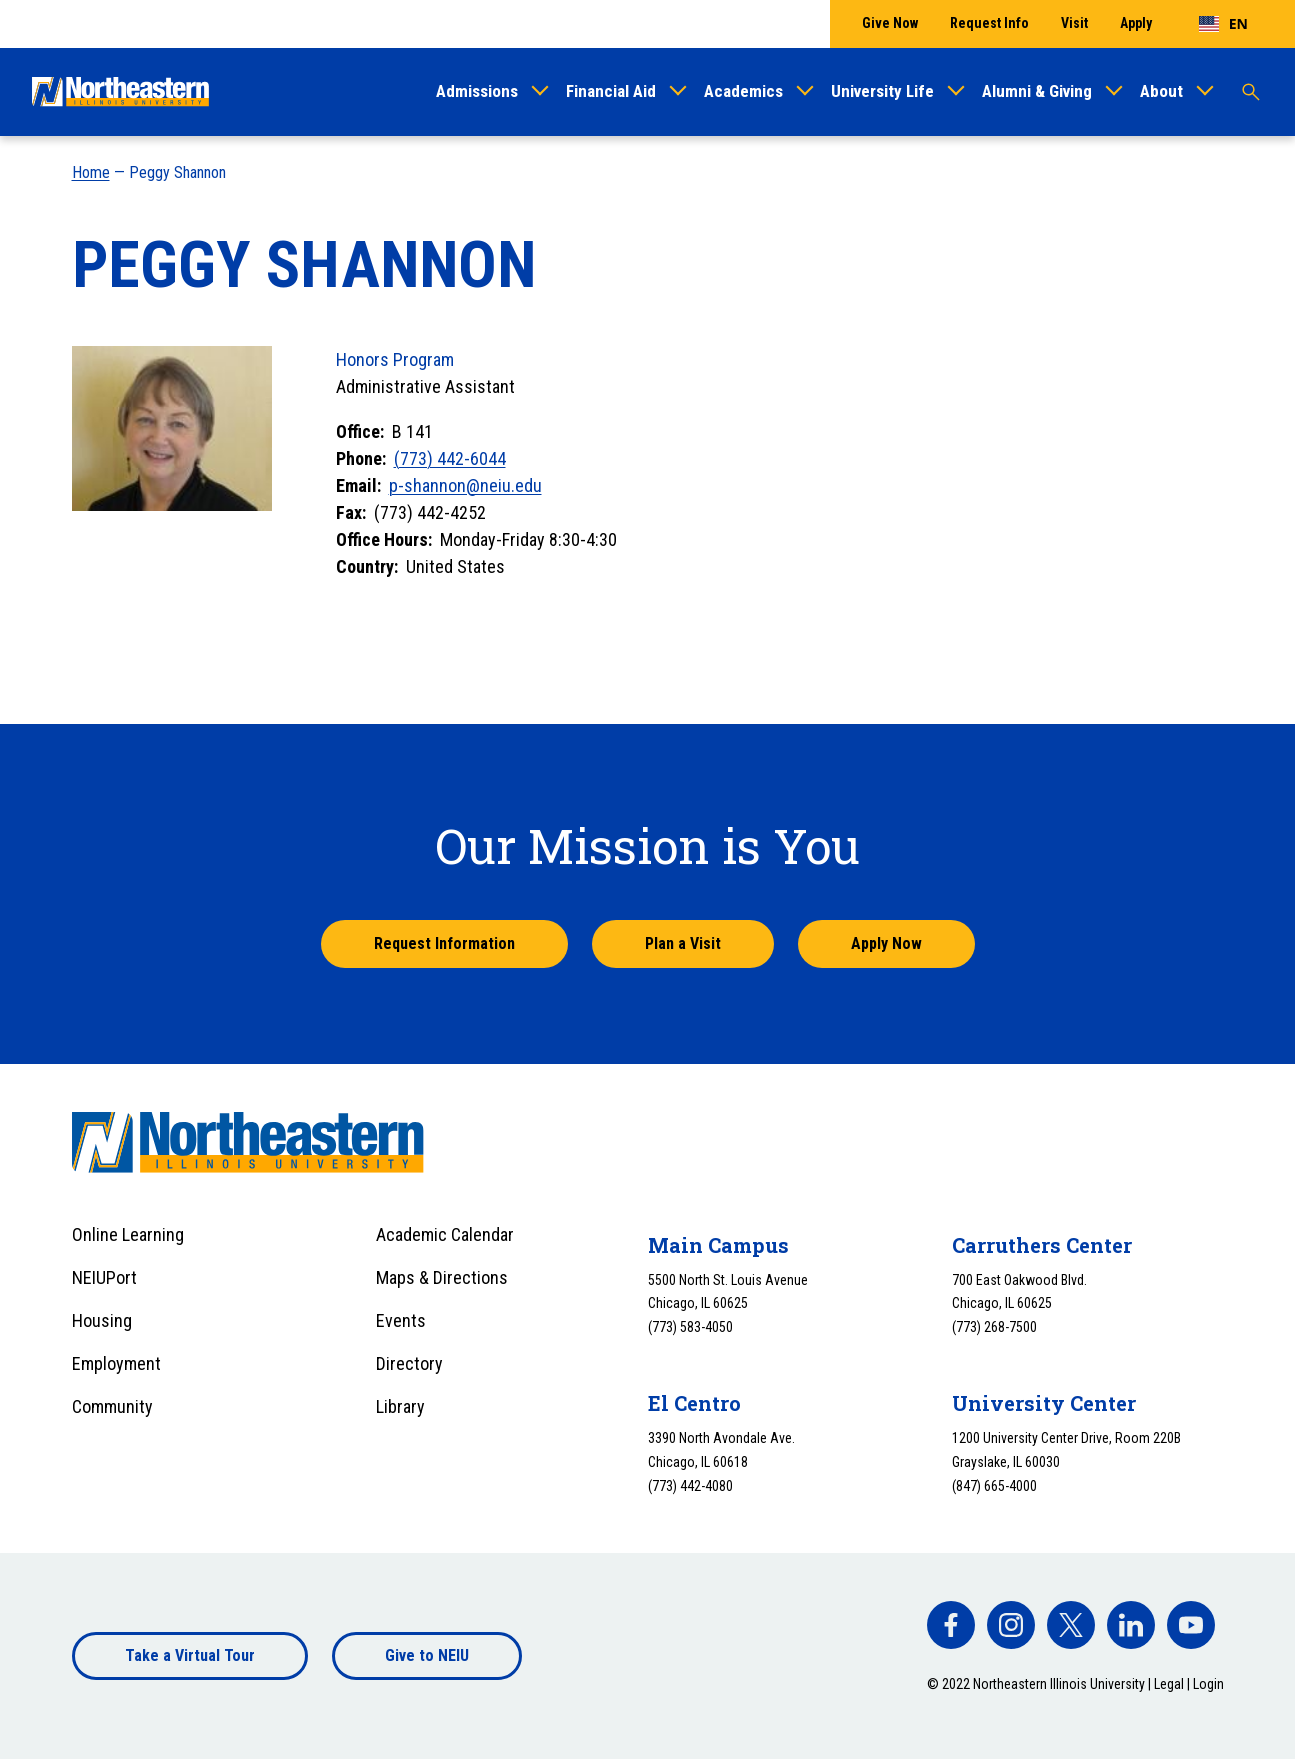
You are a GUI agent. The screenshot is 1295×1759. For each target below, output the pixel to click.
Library (400, 1406)
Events (401, 1320)
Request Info (989, 23)
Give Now (890, 23)
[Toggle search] (1251, 92)
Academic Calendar (445, 1234)
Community (112, 1406)
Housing (102, 1320)
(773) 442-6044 (450, 458)
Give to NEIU (427, 1655)
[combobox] (1223, 24)
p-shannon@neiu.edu (465, 485)
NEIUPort (104, 1277)
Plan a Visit (683, 943)
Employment (116, 1363)
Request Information (444, 943)
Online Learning (128, 1234)
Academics (743, 91)
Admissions (477, 91)
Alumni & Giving (1037, 91)
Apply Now (886, 943)
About (1161, 91)
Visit (1074, 23)
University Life (882, 91)
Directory (409, 1363)
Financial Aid (611, 91)
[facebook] (951, 1625)
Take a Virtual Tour (190, 1655)
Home (91, 172)
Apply (1136, 23)
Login (1208, 1684)
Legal (1169, 1684)
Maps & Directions (442, 1277)
